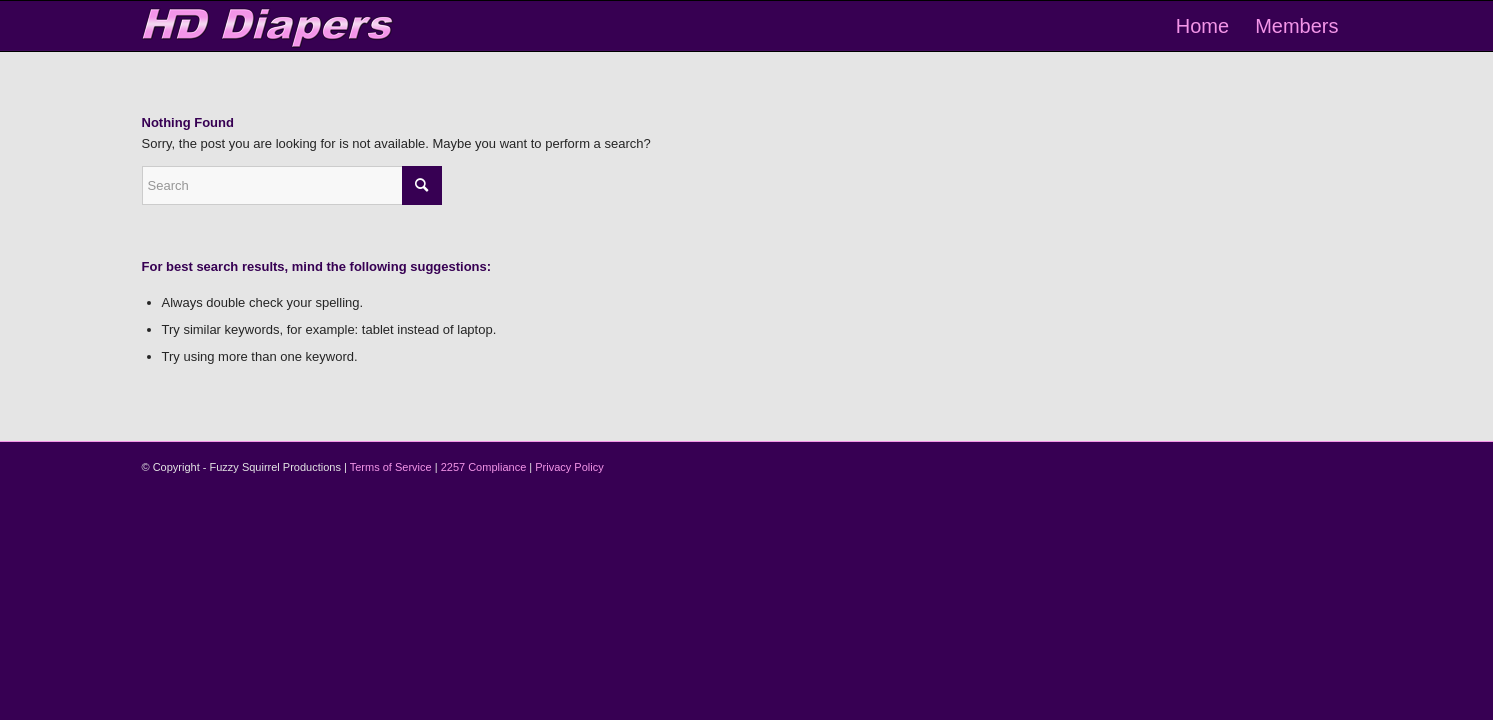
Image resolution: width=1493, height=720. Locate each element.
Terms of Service (391, 467)
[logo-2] (268, 26)
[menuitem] (1202, 26)
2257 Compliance (484, 467)
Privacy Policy (569, 467)
